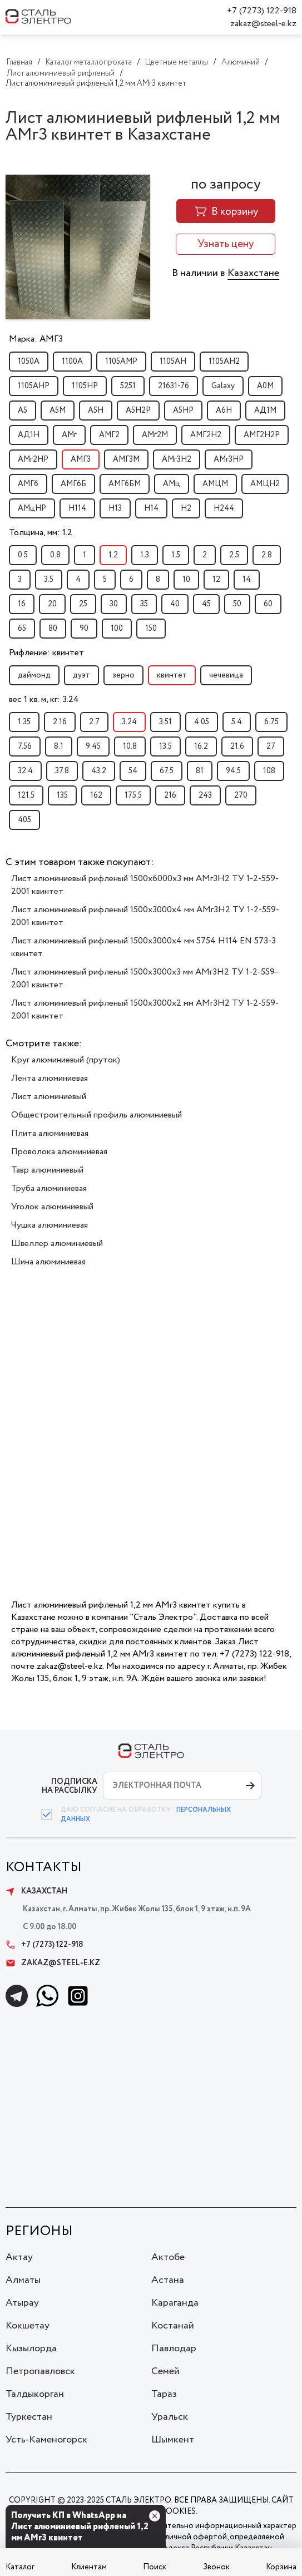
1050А (28, 361)
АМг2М (155, 435)
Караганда (175, 2303)
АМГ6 (28, 484)
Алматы (23, 2280)
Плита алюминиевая (49, 1133)
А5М (57, 410)
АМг (69, 435)
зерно (123, 675)
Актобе (168, 2257)
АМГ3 (81, 459)
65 (22, 628)
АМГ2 (109, 435)
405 (24, 819)
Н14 (151, 508)
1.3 (144, 555)
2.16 (60, 722)
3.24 (129, 722)
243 (205, 795)
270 (240, 795)
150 (151, 628)
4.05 (201, 722)
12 (216, 579)
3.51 (165, 722)
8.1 (58, 746)
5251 (128, 386)
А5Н (95, 410)
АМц (171, 484)
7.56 (25, 746)
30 (114, 604)
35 (144, 604)
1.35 (24, 722)
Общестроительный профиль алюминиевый (96, 1115)
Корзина (281, 2567)
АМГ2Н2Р (262, 435)
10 (186, 579)
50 (237, 604)
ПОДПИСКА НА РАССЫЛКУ (69, 1786)
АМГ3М (126, 459)
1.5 (175, 555)
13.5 (165, 746)
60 (268, 604)
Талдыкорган (35, 2394)
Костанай (172, 2325)
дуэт (81, 675)
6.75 (271, 722)
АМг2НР (33, 459)
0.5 (23, 555)
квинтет (172, 675)
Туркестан (29, 2417)
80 (52, 628)
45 (206, 604)
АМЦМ (215, 484)
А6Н (224, 410)
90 (84, 628)
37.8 (62, 771)
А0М (265, 386)
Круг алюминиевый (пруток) (65, 1060)
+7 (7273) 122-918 (261, 10)
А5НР (183, 410)
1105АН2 (224, 361)
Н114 (77, 508)
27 (270, 746)
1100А (72, 361)
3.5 (48, 579)
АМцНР (32, 508)
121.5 (26, 795)
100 (117, 628)
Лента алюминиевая (49, 1078)
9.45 (93, 746)
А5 (22, 410)
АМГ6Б (73, 484)
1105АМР (121, 361)
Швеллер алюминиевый (57, 1243)
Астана (167, 2280)
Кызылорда (31, 2348)
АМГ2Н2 (205, 435)
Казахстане (253, 273)
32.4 (25, 771)
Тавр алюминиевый (47, 1170)
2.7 (94, 722)
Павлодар (173, 2348)
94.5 (233, 771)
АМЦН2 (265, 484)
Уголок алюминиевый (52, 1206)
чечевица (226, 675)
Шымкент (172, 2439)
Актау (19, 2257)
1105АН (173, 361)
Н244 (224, 508)
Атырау (22, 2303)
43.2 (98, 771)
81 (200, 771)
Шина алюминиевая (48, 1261)
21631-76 (173, 386)
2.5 (234, 555)
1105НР (85, 386)
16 (22, 604)
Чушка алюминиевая (49, 1225)
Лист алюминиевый (48, 1096)
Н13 (115, 508)
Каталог (20, 2567)
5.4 (236, 722)
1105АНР (33, 386)
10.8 (130, 746)
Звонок (216, 2567)
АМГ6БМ (124, 484)
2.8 (266, 555)
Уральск (169, 2417)
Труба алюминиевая (49, 1188)
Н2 (186, 508)
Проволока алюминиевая (59, 1151)
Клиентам (89, 2567)
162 (96, 795)
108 (269, 771)
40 (175, 604)
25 (83, 604)
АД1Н (28, 435)
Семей (165, 2371)
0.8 (55, 555)
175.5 (133, 795)
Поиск (154, 2567)
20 (52, 604)
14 (246, 579)
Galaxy (223, 386)
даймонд (34, 675)
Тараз (164, 2394)
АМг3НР (229, 459)
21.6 (237, 746)
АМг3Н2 (176, 459)
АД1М (265, 410)
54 (132, 771)
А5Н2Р (138, 410)
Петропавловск (40, 2371)
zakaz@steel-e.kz (263, 23)
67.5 (167, 771)
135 (62, 795)
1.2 (113, 555)
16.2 (201, 746)
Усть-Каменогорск (46, 2439)
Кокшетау (27, 2325)
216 (170, 795)
